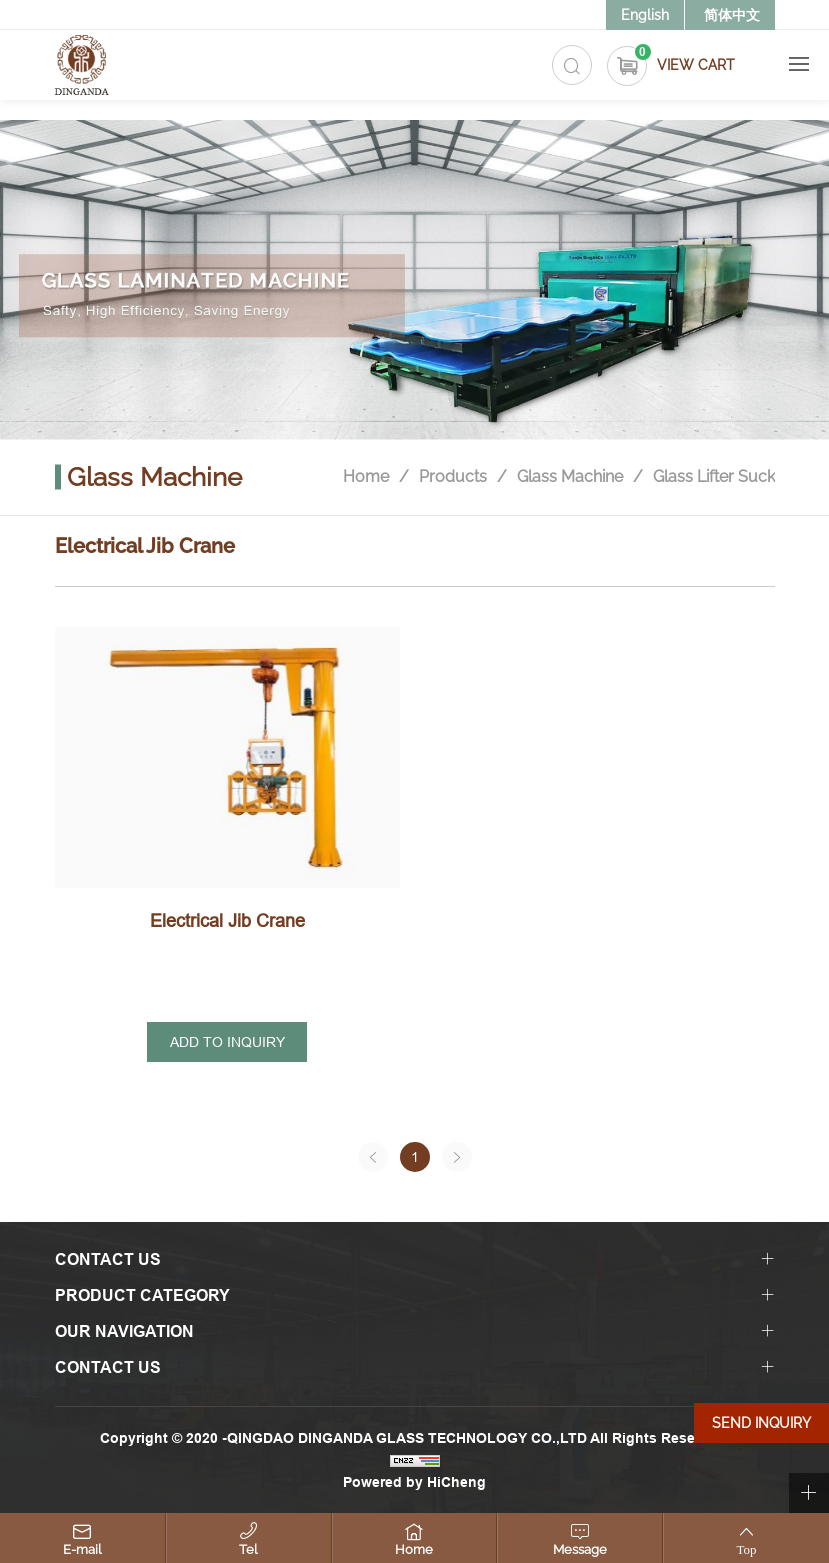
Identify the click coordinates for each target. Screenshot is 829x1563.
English (645, 15)
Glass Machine (570, 477)
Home (366, 477)
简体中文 (732, 15)
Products (453, 477)
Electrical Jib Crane (227, 920)
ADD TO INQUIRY (227, 1042)
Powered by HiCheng (414, 1482)
